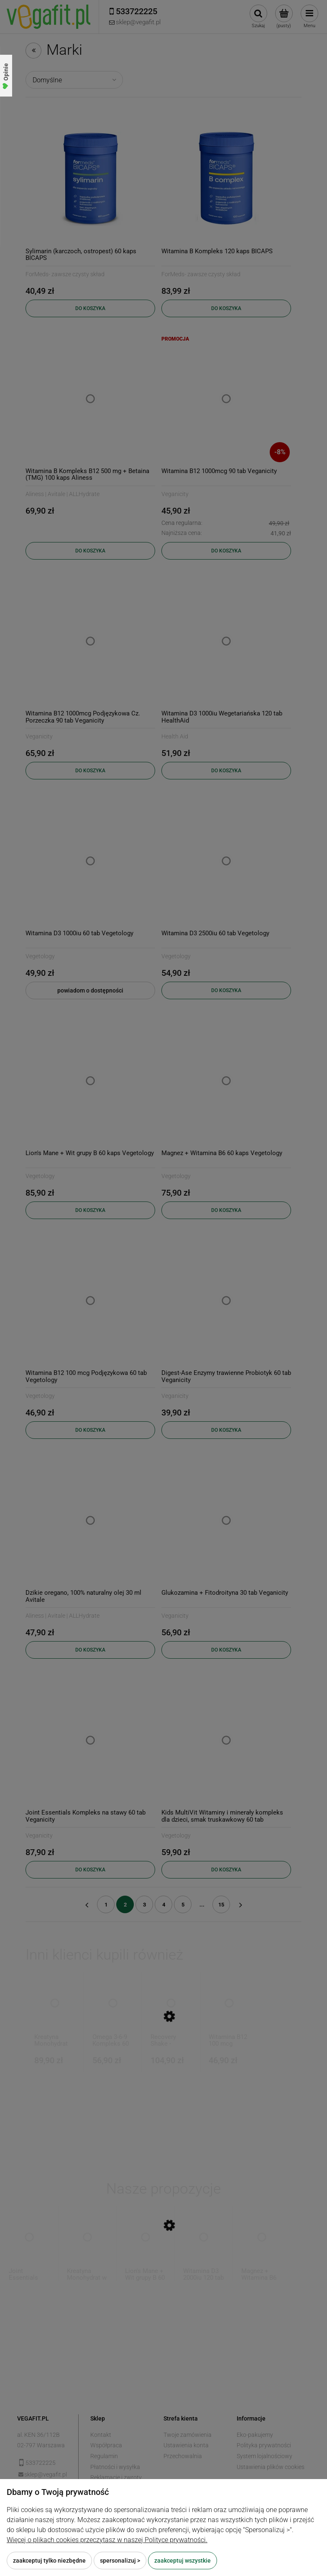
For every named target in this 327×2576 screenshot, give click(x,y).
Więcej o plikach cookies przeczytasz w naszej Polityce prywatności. (107, 2540)
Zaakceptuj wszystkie (182, 2560)
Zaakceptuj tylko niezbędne (49, 2560)
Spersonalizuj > (120, 2560)
